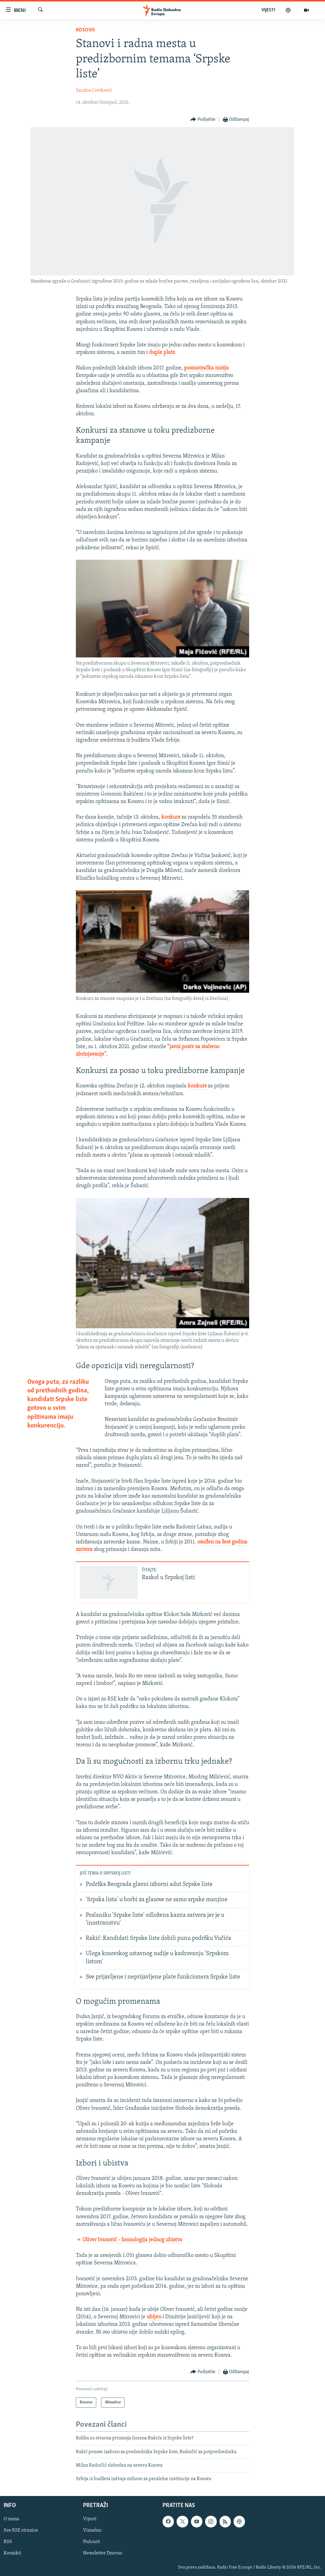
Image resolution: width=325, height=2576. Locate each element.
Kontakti (12, 2553)
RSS (8, 2541)
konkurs (170, 817)
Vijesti (90, 2519)
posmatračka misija (206, 368)
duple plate (162, 352)
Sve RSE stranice (21, 2530)
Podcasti (91, 2541)
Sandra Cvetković (94, 90)
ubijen (154, 2317)
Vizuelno (92, 2530)
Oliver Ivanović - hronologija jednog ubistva (132, 2240)
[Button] (202, 120)
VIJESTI (268, 10)
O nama (11, 2519)
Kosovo (85, 30)
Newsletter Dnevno (102, 2553)
